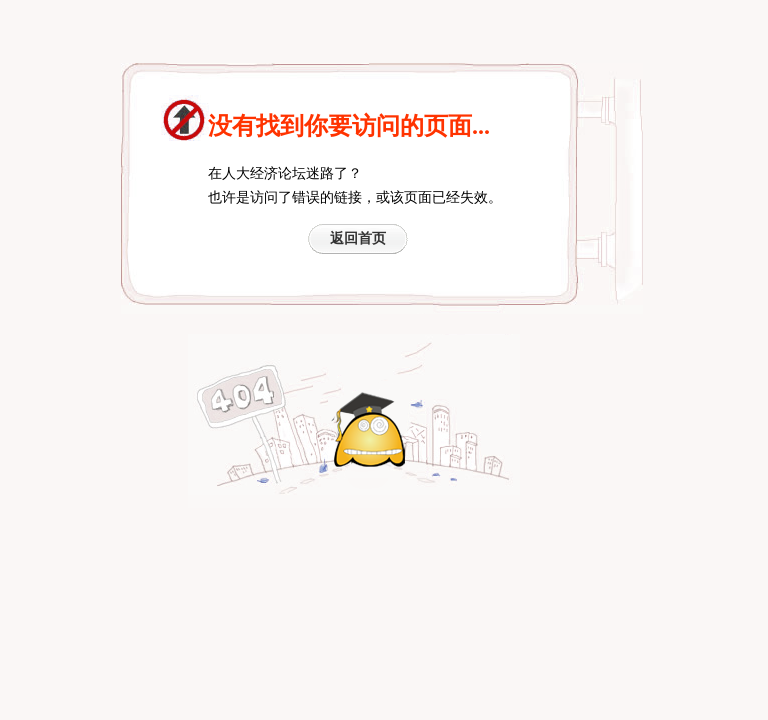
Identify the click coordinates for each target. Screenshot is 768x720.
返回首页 (358, 238)
